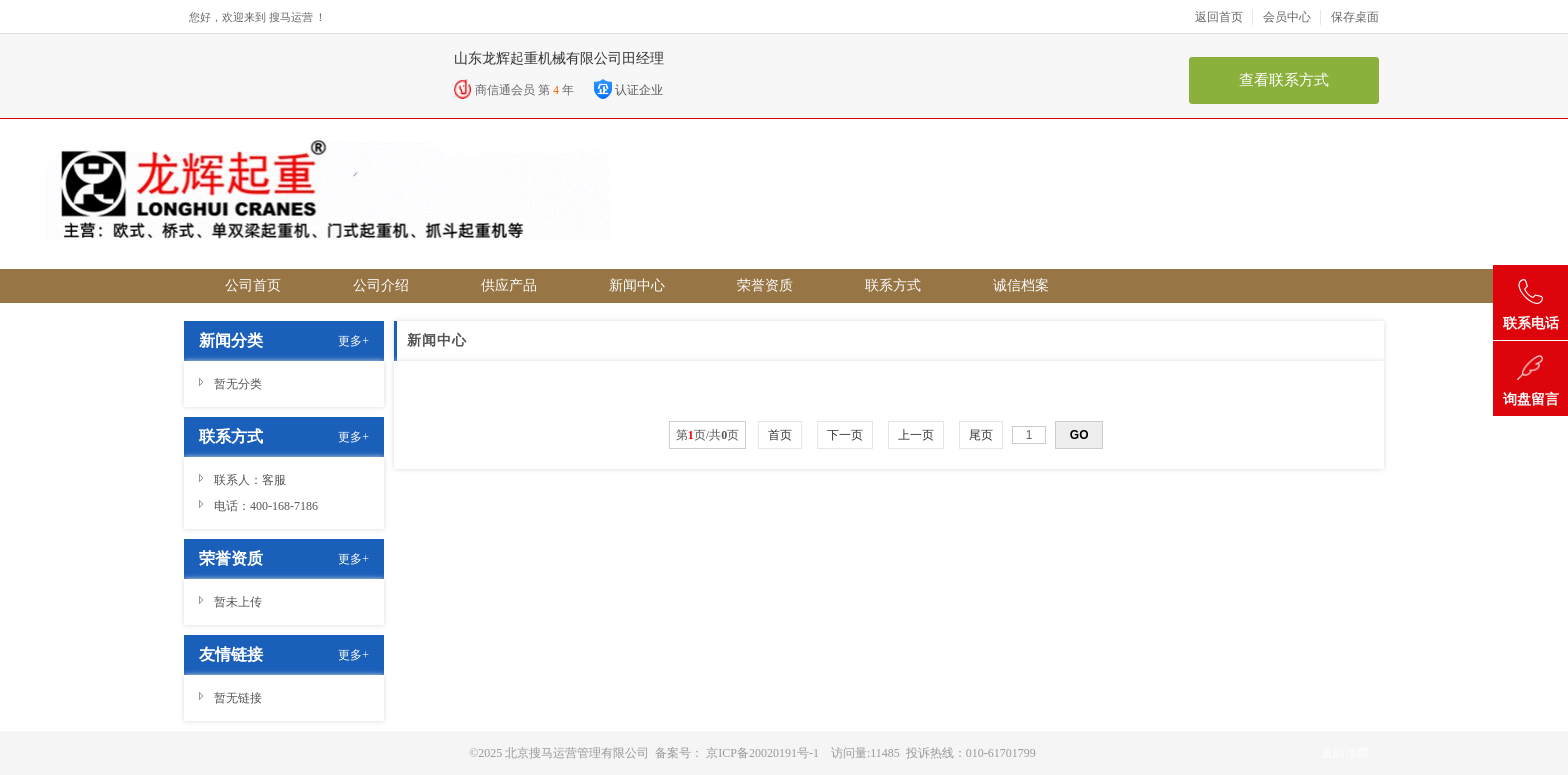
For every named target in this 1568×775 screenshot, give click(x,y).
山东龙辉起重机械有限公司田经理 (559, 58)
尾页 (981, 435)
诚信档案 (1021, 285)
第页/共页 (707, 435)
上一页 (916, 435)
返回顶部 (1345, 753)
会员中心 (1292, 17)
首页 (780, 435)
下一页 (845, 435)
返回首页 (1224, 17)
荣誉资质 (765, 285)
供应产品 (509, 285)
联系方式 (893, 285)
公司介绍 (381, 285)
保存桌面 (1355, 17)
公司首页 (253, 285)
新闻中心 (637, 285)
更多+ (353, 341)
